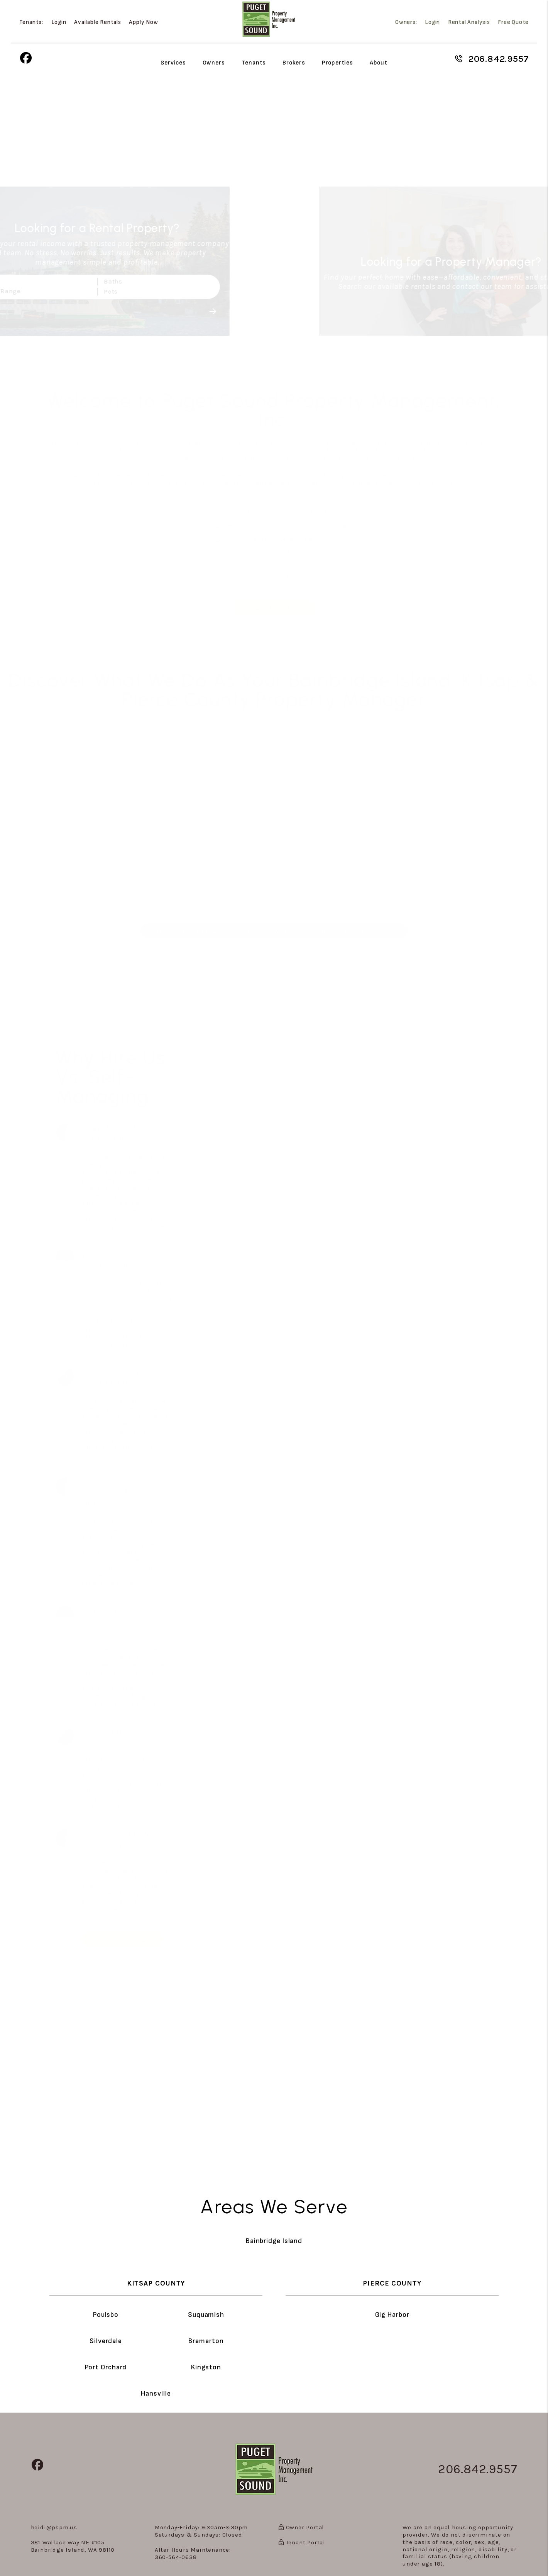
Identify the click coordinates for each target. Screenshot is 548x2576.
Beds (25, 281)
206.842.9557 (499, 58)
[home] (268, 18)
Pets (146, 291)
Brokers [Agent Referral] (293, 62)
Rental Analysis (469, 22)
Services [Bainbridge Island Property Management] (173, 62)
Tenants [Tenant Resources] (254, 62)
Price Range (36, 291)
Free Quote (513, 22)
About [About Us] (378, 62)
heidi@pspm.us (54, 2527)
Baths (148, 281)
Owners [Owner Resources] (214, 62)
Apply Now (143, 22)
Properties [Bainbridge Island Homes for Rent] (337, 62)
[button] (26, 59)
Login (58, 22)
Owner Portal (301, 2527)
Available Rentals (97, 22)
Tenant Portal (302, 2542)
